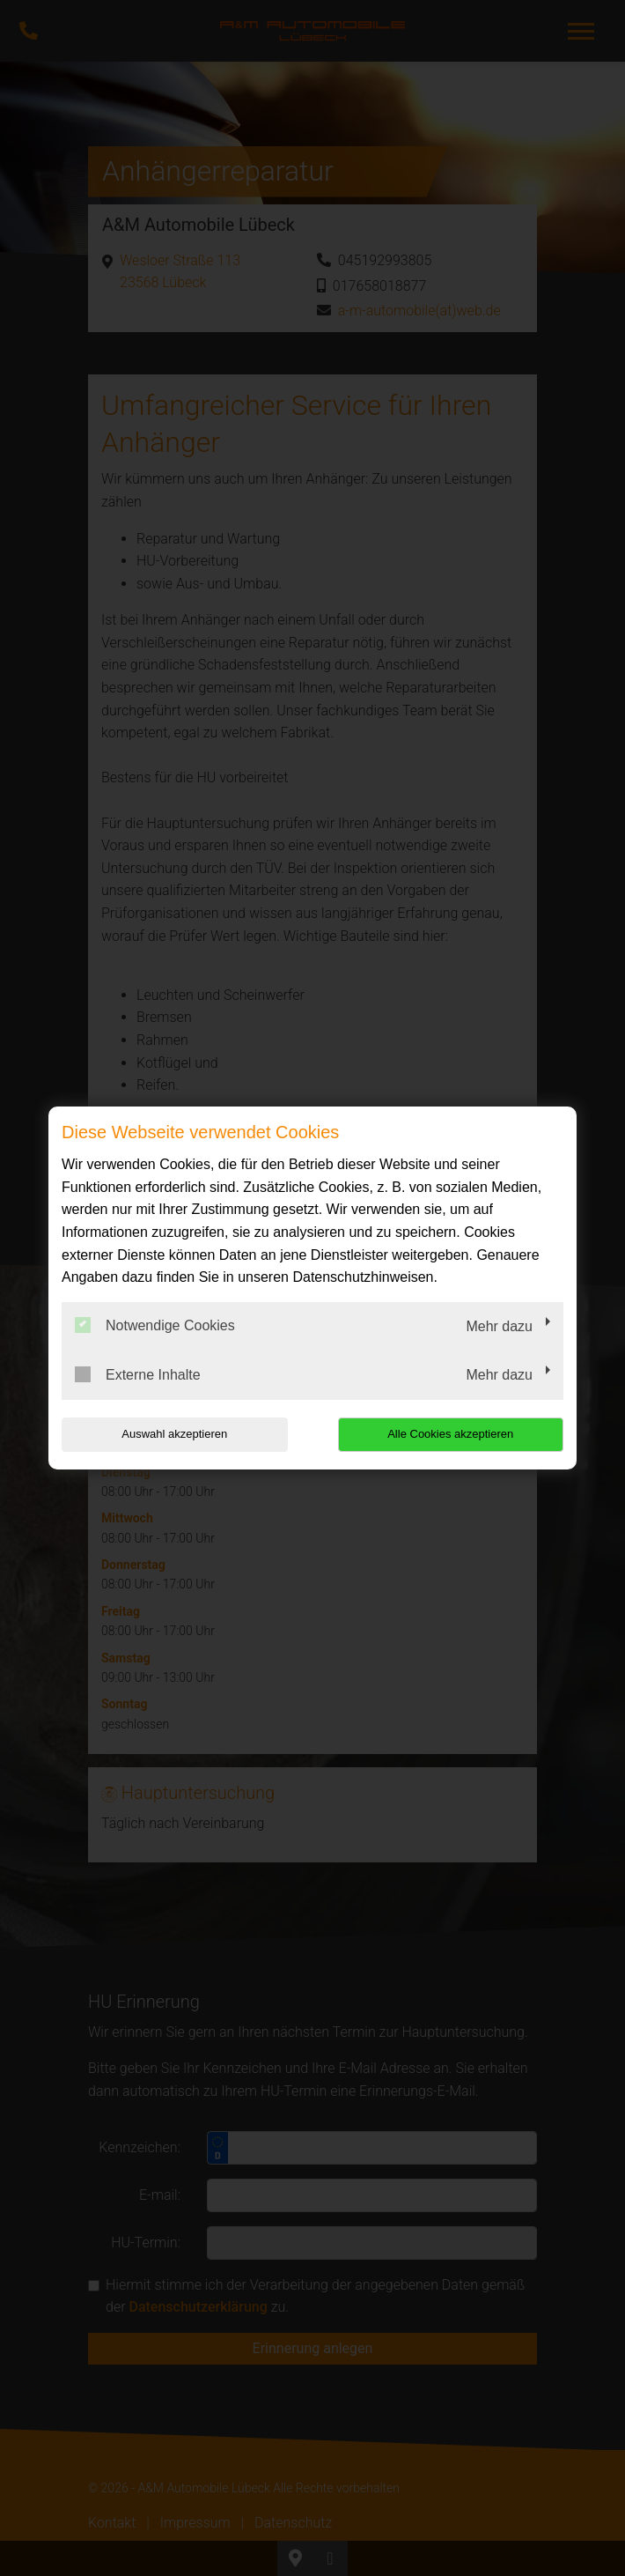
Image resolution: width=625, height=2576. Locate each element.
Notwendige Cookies (155, 1325)
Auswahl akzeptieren (174, 1433)
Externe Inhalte (138, 1374)
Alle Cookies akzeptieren (450, 1433)
